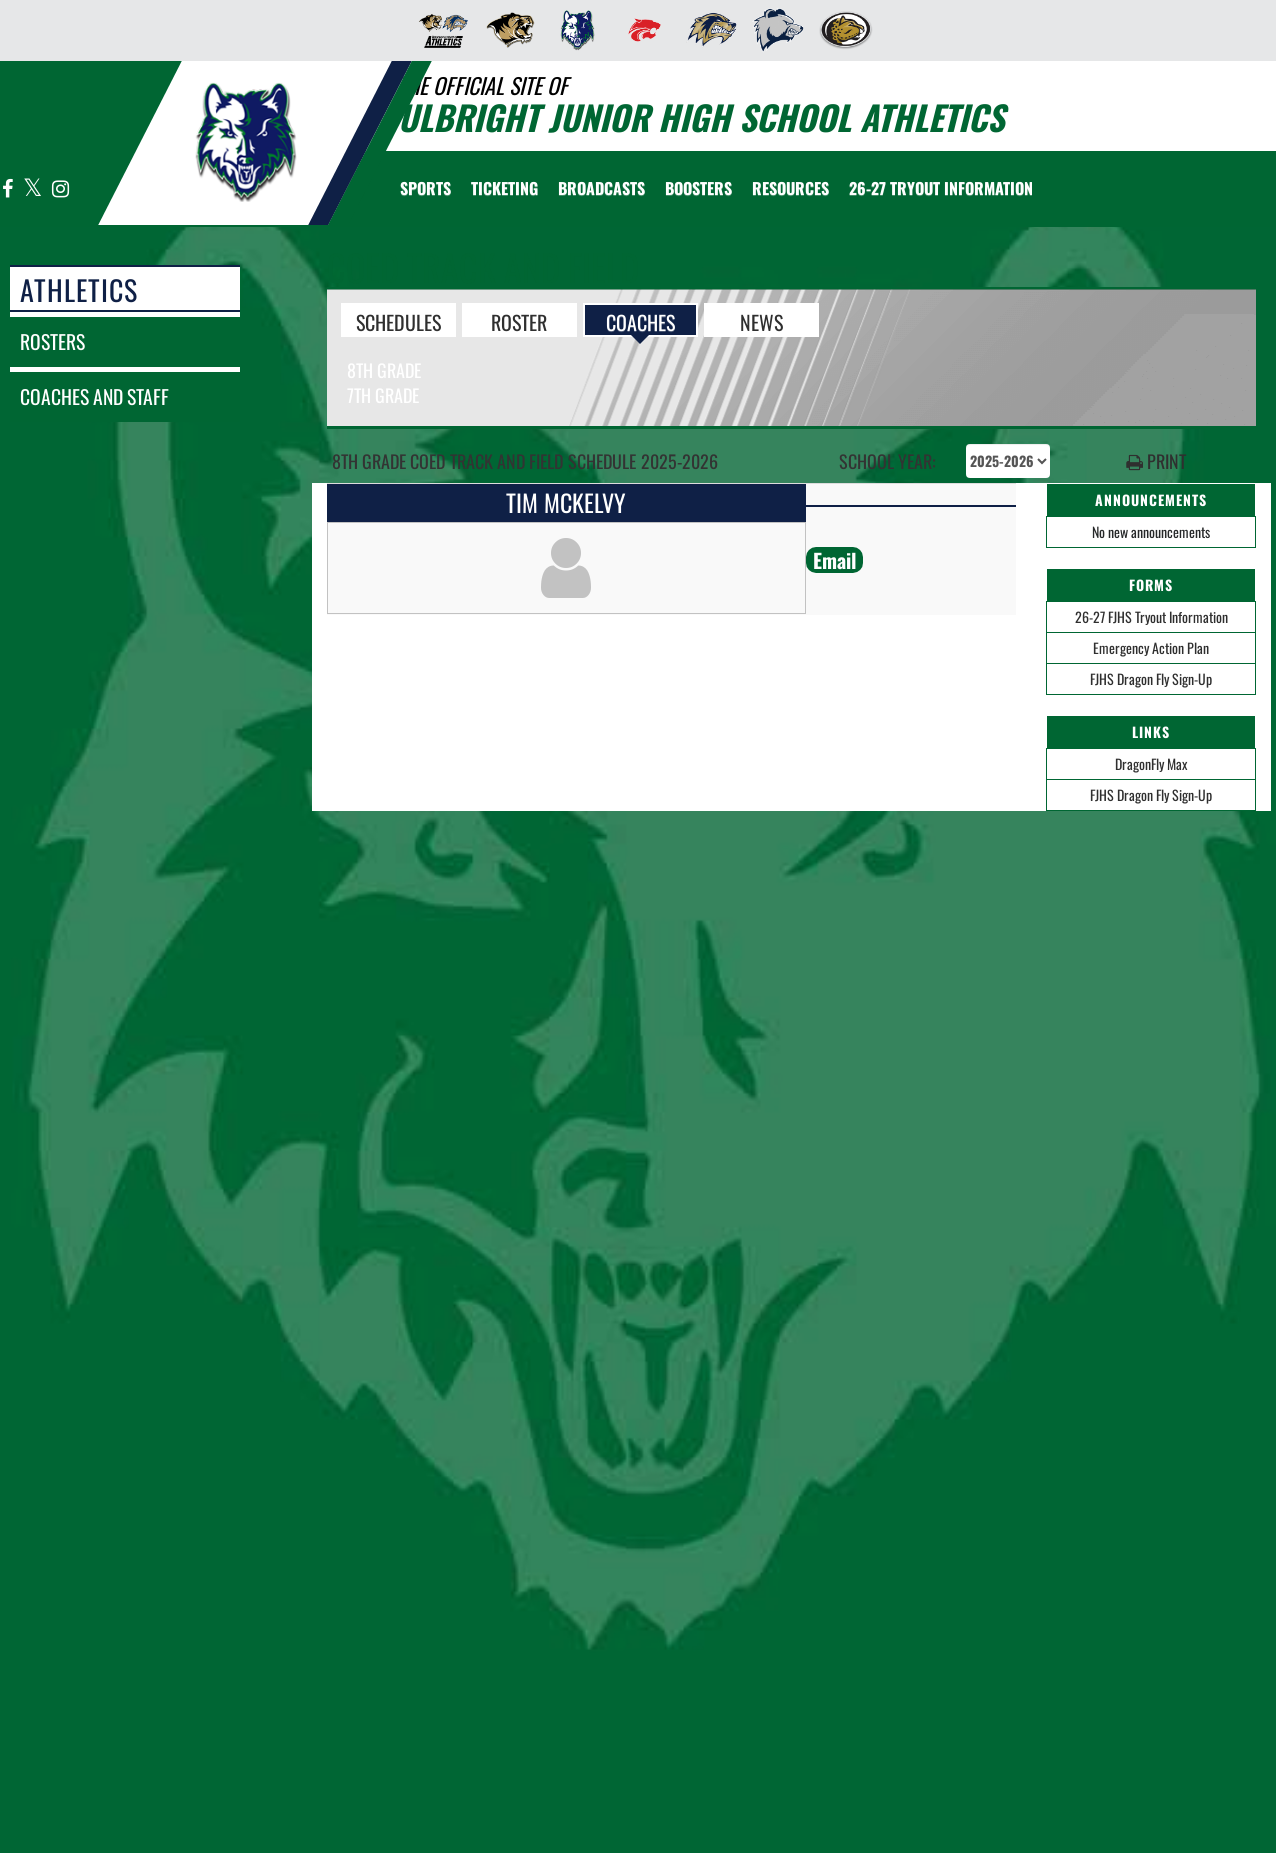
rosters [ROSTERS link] (52, 341)
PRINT (1156, 461)
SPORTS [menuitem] (425, 188)
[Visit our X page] (33, 189)
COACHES (640, 321)
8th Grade (384, 370)
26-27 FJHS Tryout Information (1151, 616)
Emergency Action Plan (1151, 647)
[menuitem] (437, 30)
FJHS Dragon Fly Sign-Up (1151, 678)
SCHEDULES (398, 321)
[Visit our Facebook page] (8, 189)
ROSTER (519, 321)
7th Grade (383, 395)
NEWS (761, 321)
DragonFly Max (1151, 763)
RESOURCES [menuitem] (790, 188)
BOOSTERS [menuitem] (698, 188)
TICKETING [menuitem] (504, 188)
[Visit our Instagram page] (59, 189)
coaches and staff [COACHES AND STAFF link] (94, 396)
